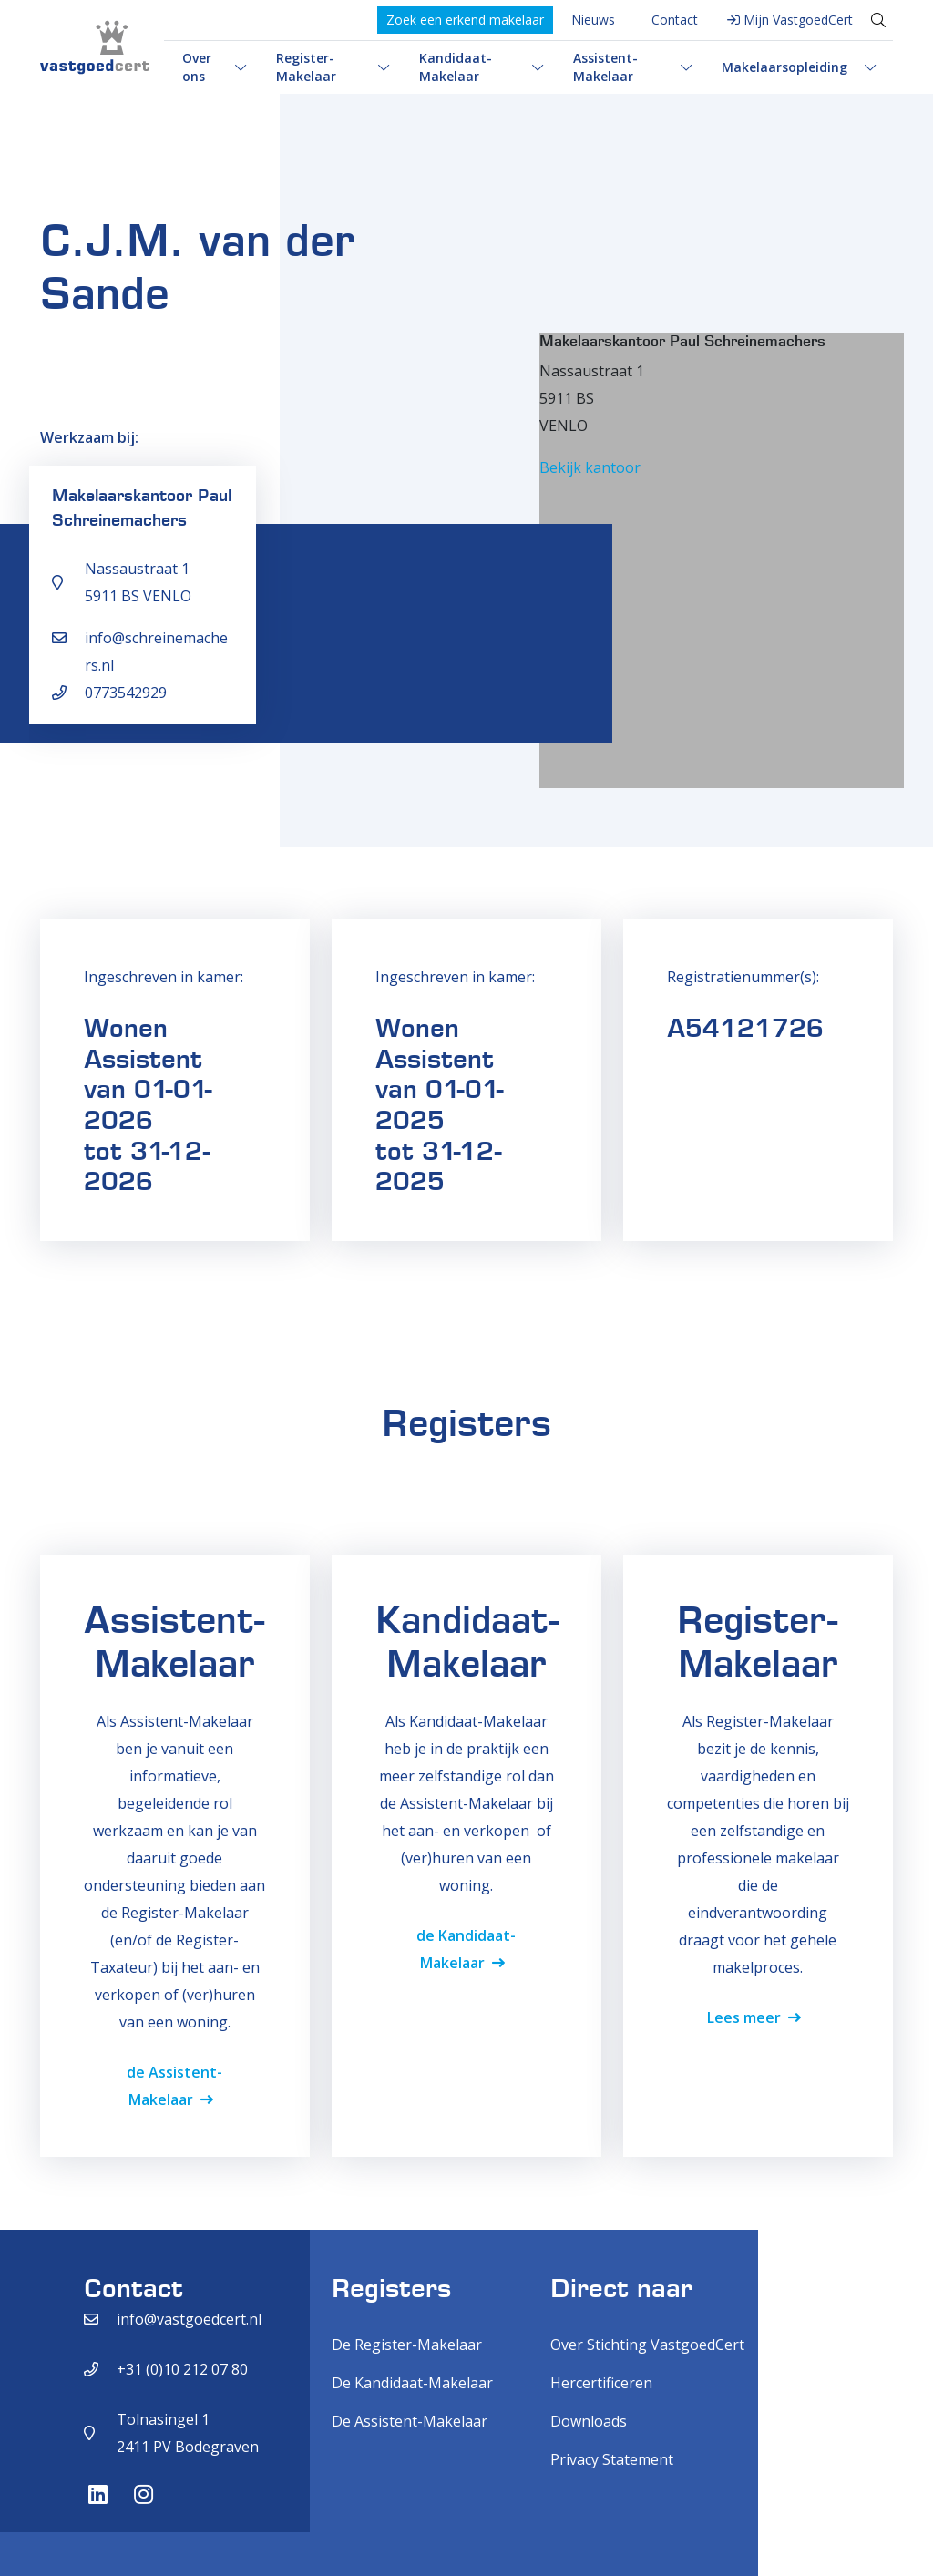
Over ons (196, 67)
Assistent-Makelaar (605, 67)
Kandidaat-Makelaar (455, 67)
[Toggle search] (878, 20)
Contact (674, 19)
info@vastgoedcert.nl (189, 2319)
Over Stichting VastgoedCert (647, 2345)
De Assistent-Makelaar (409, 2421)
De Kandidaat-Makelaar (412, 2383)
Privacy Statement (611, 2459)
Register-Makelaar (306, 67)
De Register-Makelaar (407, 2345)
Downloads (588, 2421)
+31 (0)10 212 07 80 (182, 2369)
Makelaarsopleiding (784, 67)
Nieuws (593, 19)
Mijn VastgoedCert (798, 19)
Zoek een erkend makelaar (465, 19)
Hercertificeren (601, 2383)
